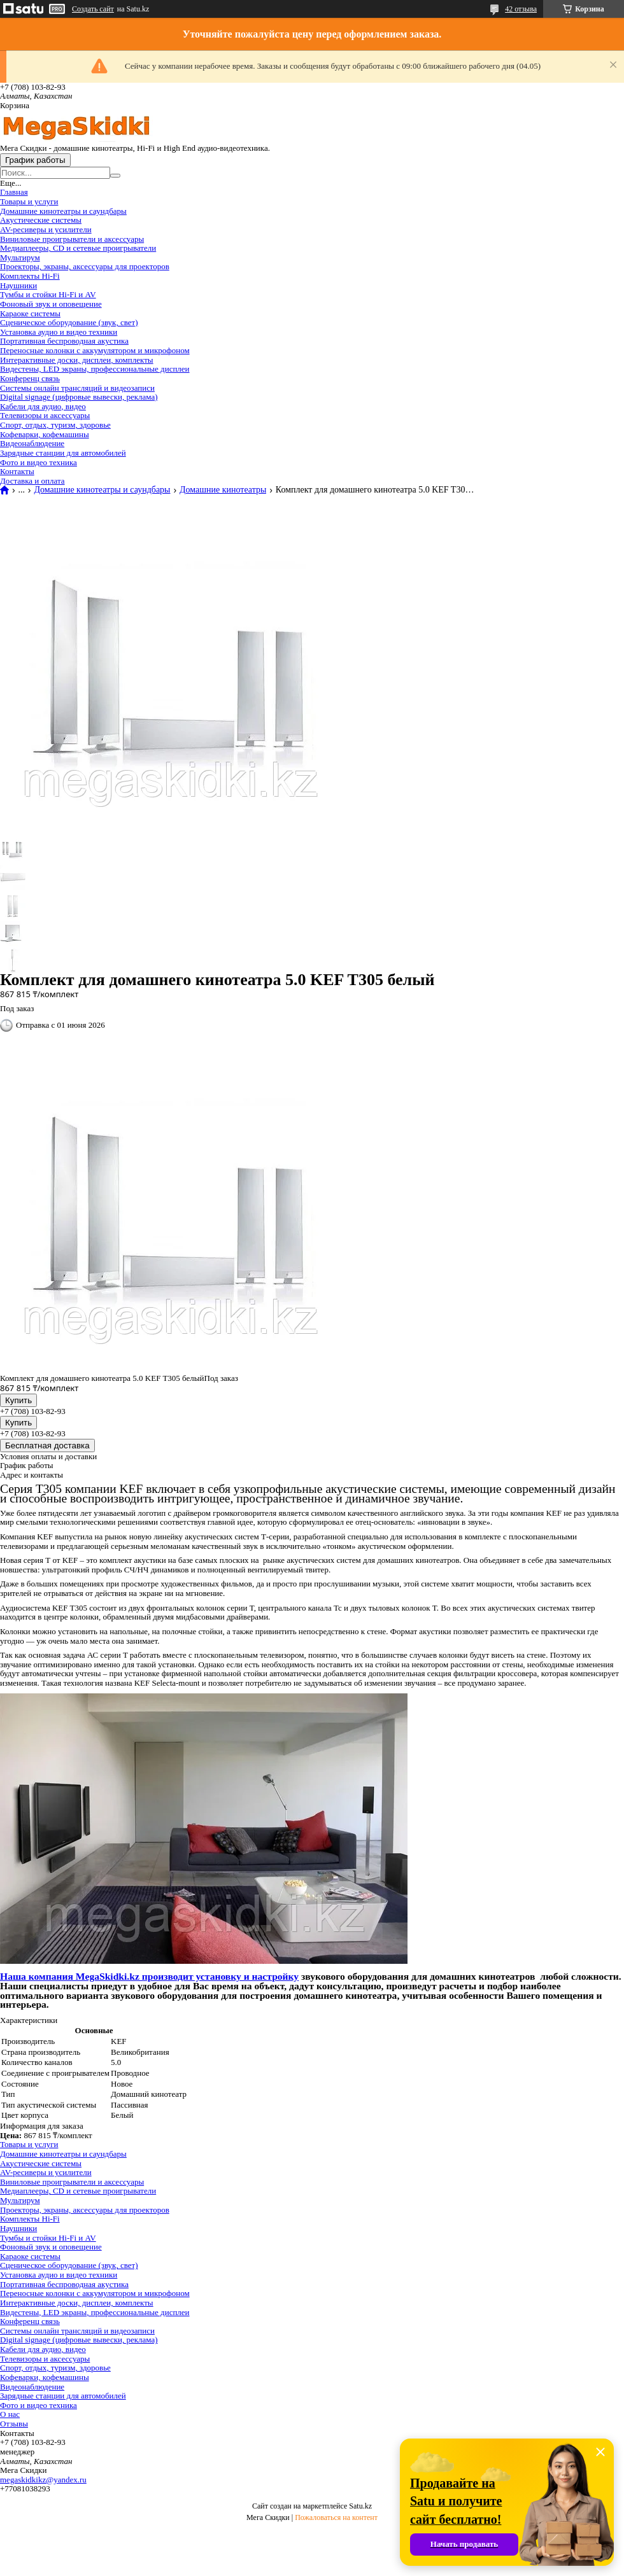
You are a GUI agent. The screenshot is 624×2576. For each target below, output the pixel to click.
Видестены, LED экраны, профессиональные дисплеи (95, 369)
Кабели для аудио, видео (43, 406)
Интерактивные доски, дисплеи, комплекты (76, 360)
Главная (14, 192)
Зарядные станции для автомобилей (63, 453)
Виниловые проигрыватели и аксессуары (72, 239)
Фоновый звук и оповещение (51, 304)
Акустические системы (41, 220)
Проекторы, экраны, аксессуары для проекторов (84, 266)
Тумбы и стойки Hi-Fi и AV (48, 294)
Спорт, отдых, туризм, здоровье (55, 425)
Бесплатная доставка (47, 1445)
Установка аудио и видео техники (58, 332)
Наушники (18, 285)
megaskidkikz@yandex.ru (43, 2479)
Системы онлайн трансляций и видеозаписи (77, 388)
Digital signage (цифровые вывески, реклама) (79, 397)
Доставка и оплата (32, 481)
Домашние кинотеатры (223, 490)
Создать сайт (93, 8)
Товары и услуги (29, 201)
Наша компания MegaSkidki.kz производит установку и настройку (149, 1976)
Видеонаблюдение (32, 443)
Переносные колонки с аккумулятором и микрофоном (95, 350)
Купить (18, 1400)
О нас (10, 2414)
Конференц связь (30, 378)
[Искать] (115, 176)
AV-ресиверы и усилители (46, 229)
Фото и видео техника (38, 462)
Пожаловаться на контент (336, 2517)
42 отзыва (521, 8)
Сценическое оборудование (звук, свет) (69, 322)
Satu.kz (360, 2506)
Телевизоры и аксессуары (45, 415)
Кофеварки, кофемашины (44, 434)
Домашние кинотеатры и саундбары (63, 211)
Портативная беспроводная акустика (64, 341)
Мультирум (20, 257)
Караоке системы (30, 313)
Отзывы (14, 2423)
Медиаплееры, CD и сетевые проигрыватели (78, 248)
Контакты (17, 471)
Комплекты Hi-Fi (30, 276)
